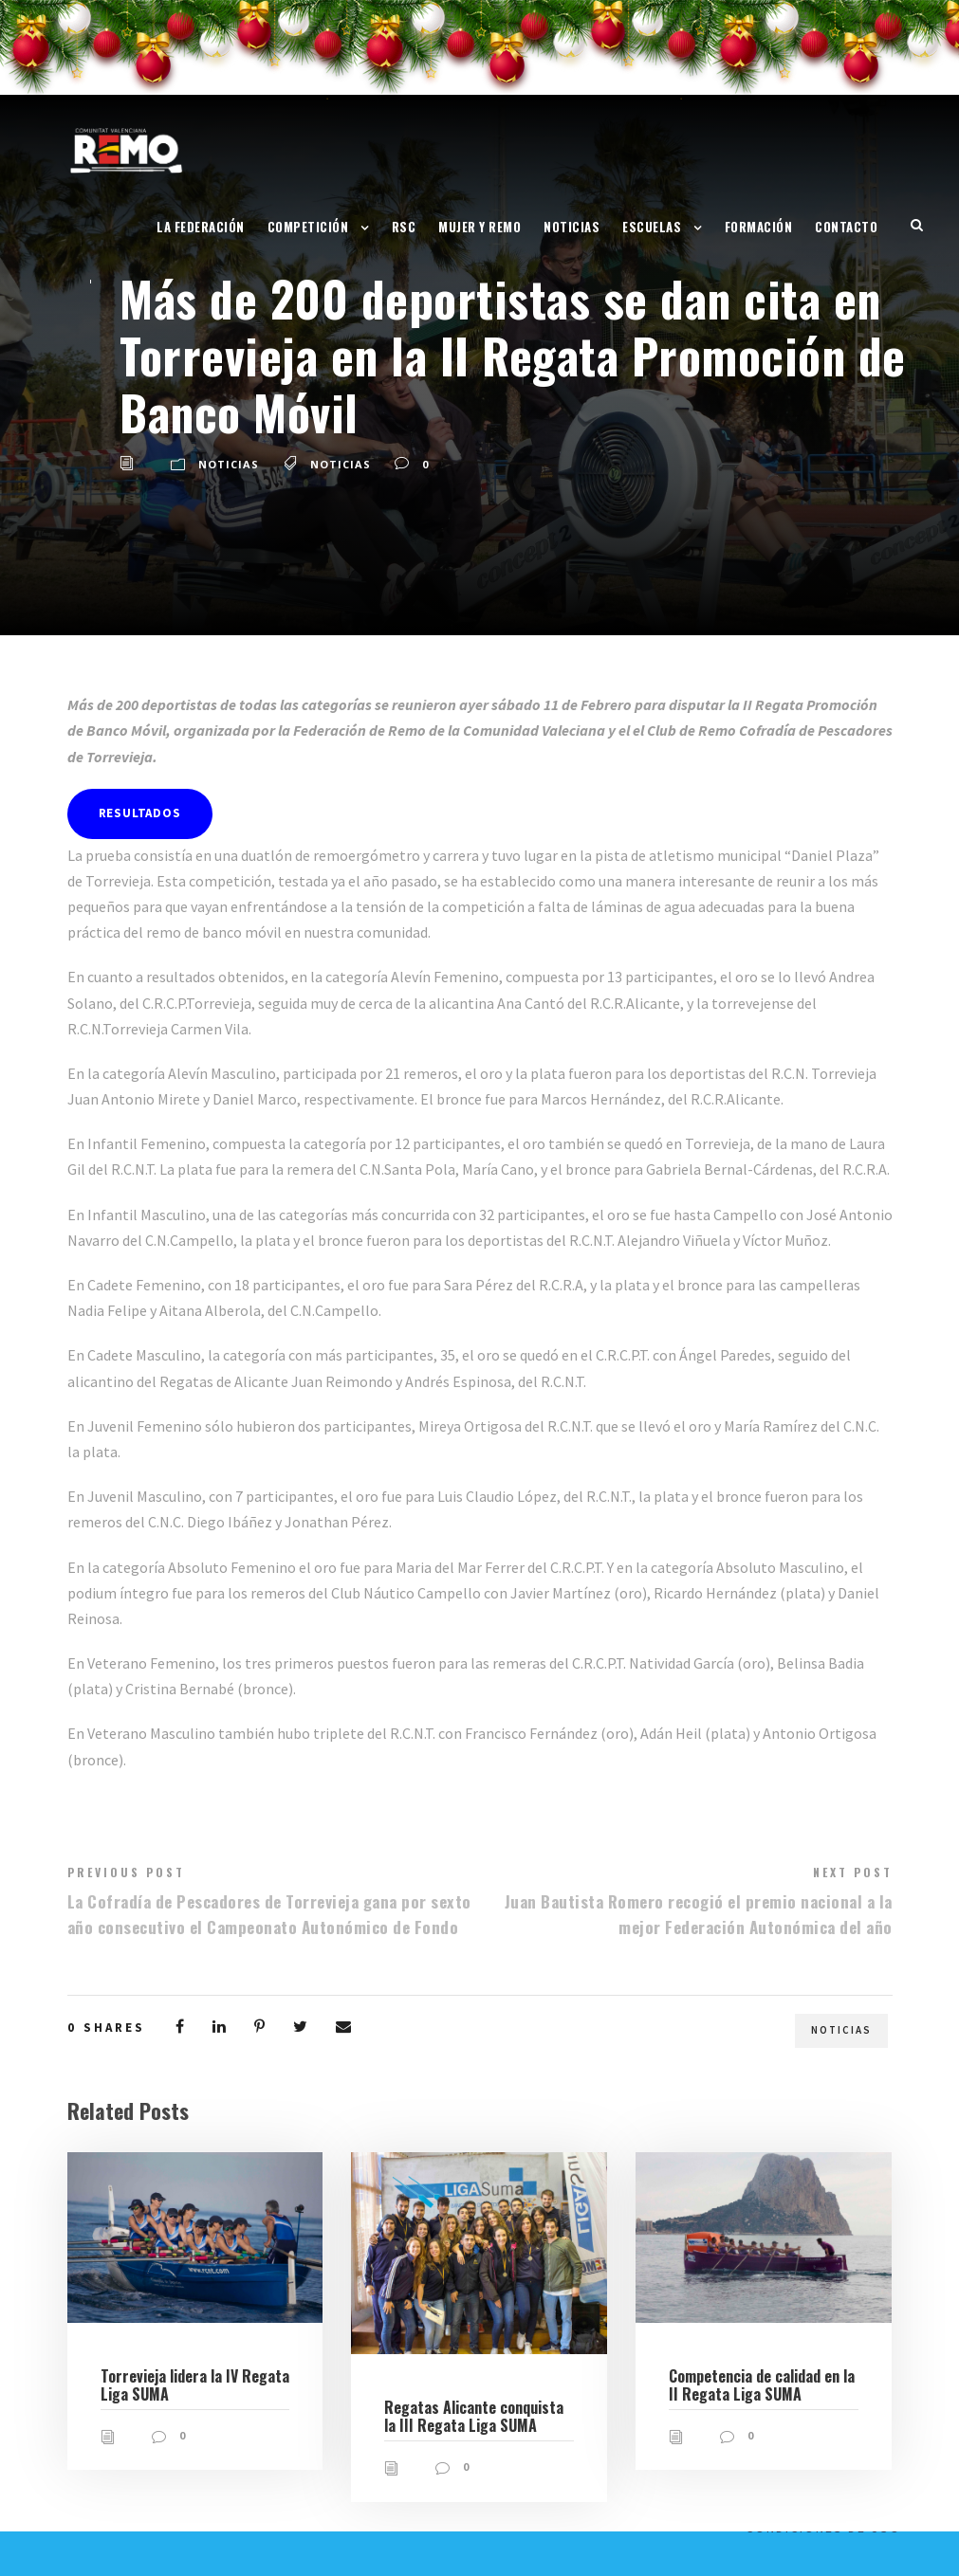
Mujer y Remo (479, 226)
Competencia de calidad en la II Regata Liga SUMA (762, 2385)
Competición (308, 226)
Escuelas (651, 226)
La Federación (201, 226)
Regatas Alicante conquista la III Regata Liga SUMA (473, 2416)
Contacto (846, 226)
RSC (404, 226)
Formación (759, 226)
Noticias (571, 226)
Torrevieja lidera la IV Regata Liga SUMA (195, 2385)
